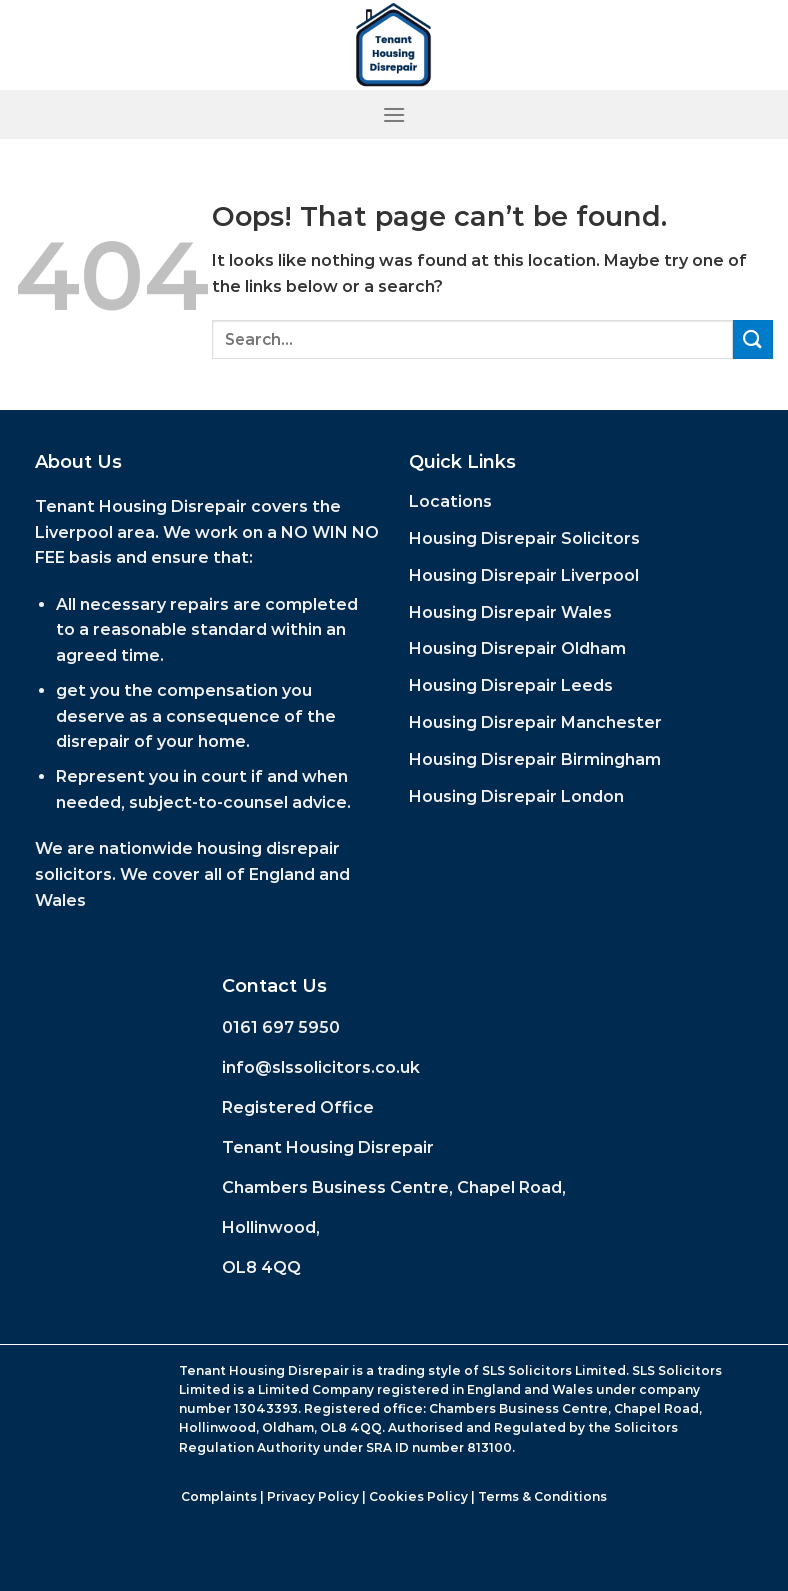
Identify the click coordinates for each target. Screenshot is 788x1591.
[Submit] (753, 339)
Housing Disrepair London (516, 796)
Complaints (219, 1496)
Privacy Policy (313, 1496)
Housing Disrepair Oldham (517, 648)
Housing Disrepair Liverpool (524, 575)
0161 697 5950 (281, 1027)
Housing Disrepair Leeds (511, 685)
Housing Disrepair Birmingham (535, 759)
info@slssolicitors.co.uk (321, 1067)
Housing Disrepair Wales (510, 612)
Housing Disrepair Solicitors (524, 538)
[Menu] (394, 114)
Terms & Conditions (542, 1496)
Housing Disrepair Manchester (535, 722)
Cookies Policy (418, 1496)
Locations (450, 501)
